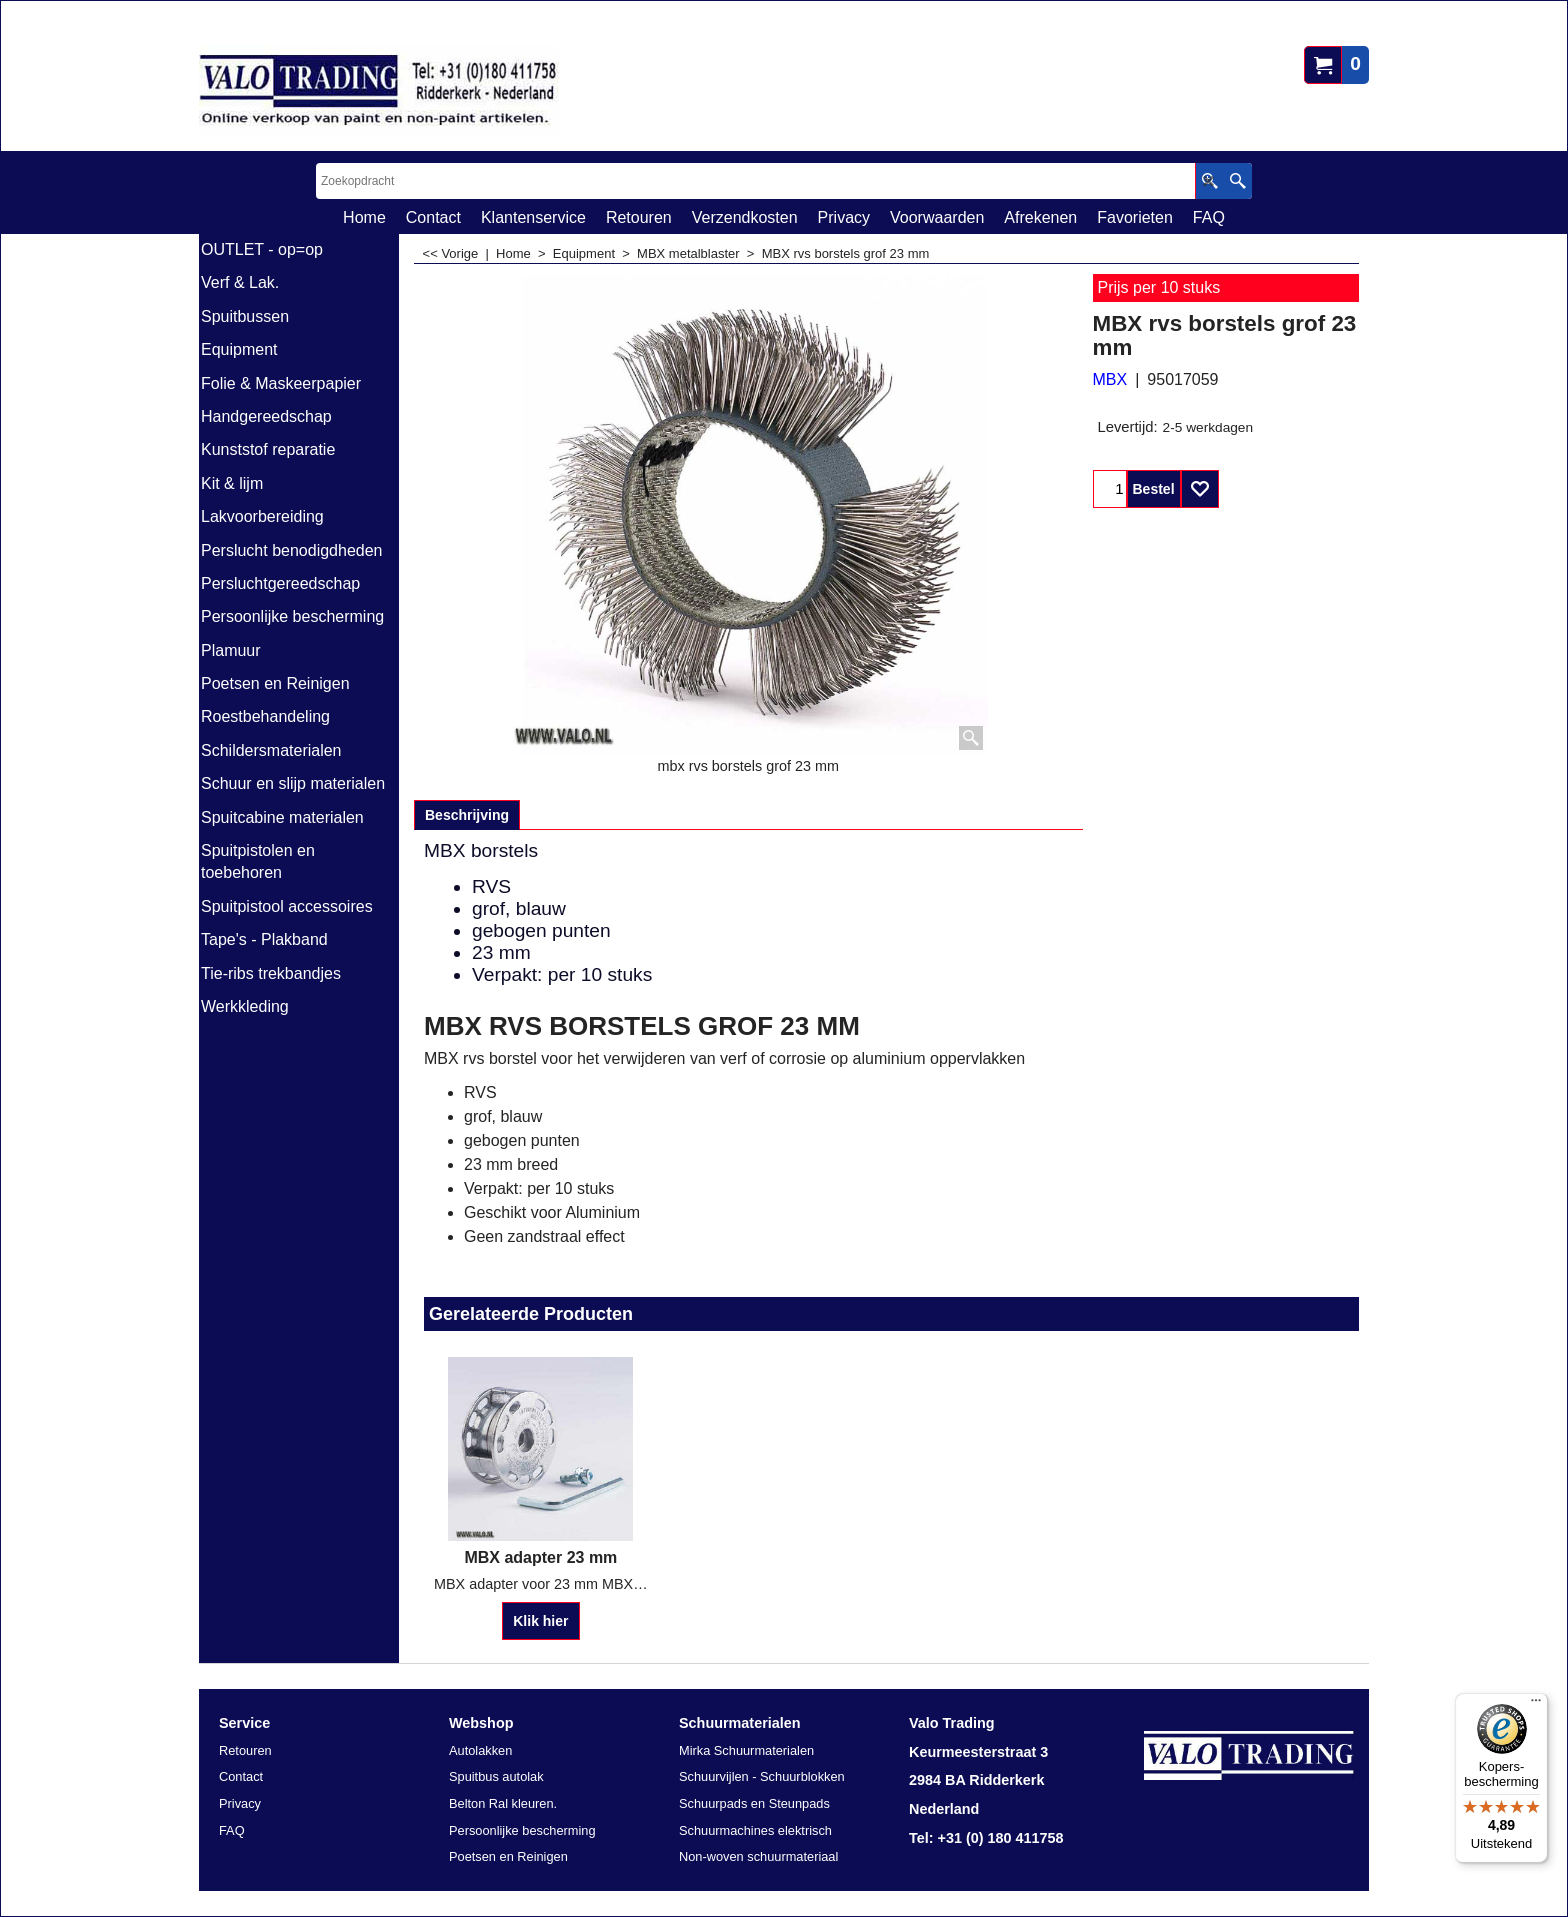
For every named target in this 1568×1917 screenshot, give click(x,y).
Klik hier (540, 1621)
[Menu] (1536, 1705)
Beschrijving (467, 815)
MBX (1110, 379)
